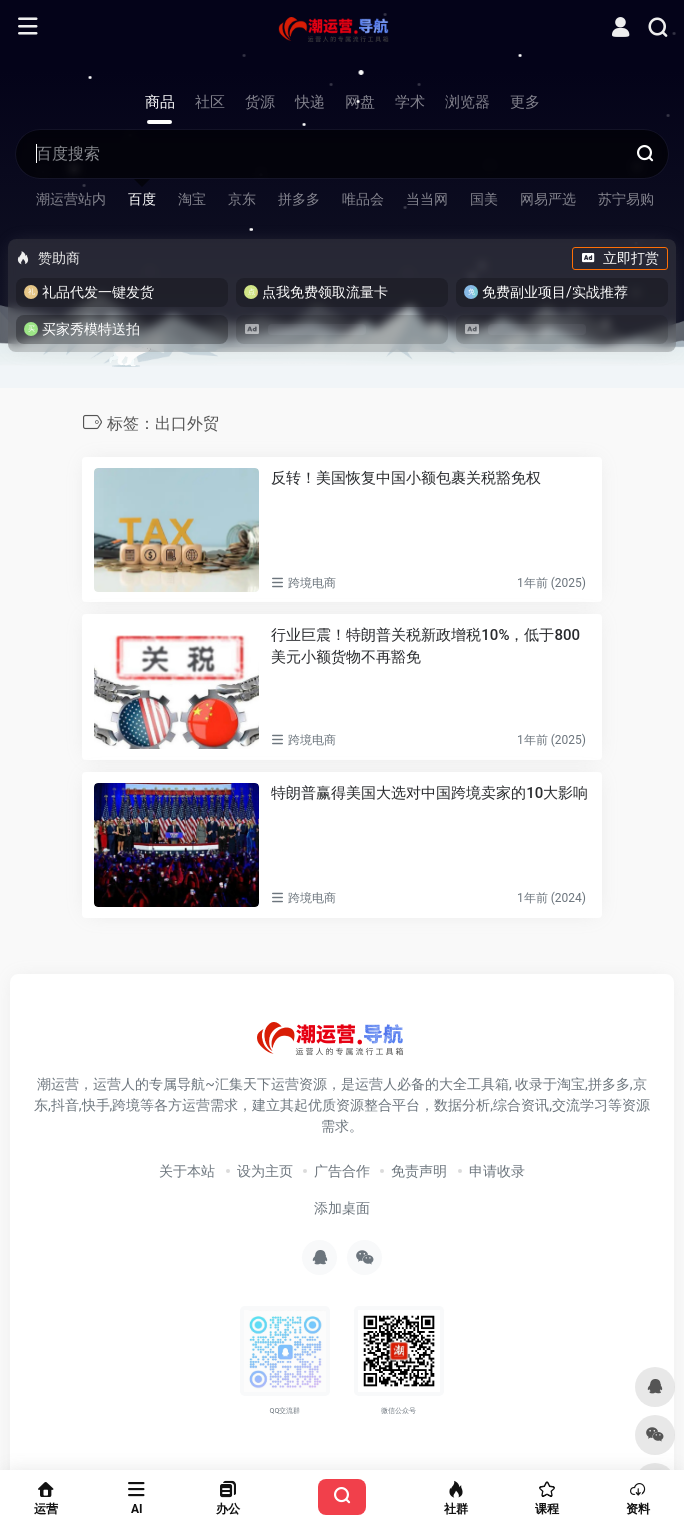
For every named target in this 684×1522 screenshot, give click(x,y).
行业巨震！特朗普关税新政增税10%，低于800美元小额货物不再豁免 (425, 645)
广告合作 (342, 1171)
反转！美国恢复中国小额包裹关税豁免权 (406, 478)
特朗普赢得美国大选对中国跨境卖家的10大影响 (429, 793)
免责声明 (419, 1171)
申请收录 (497, 1171)
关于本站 (187, 1171)
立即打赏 (620, 258)
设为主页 (265, 1171)
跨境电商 (312, 583)
